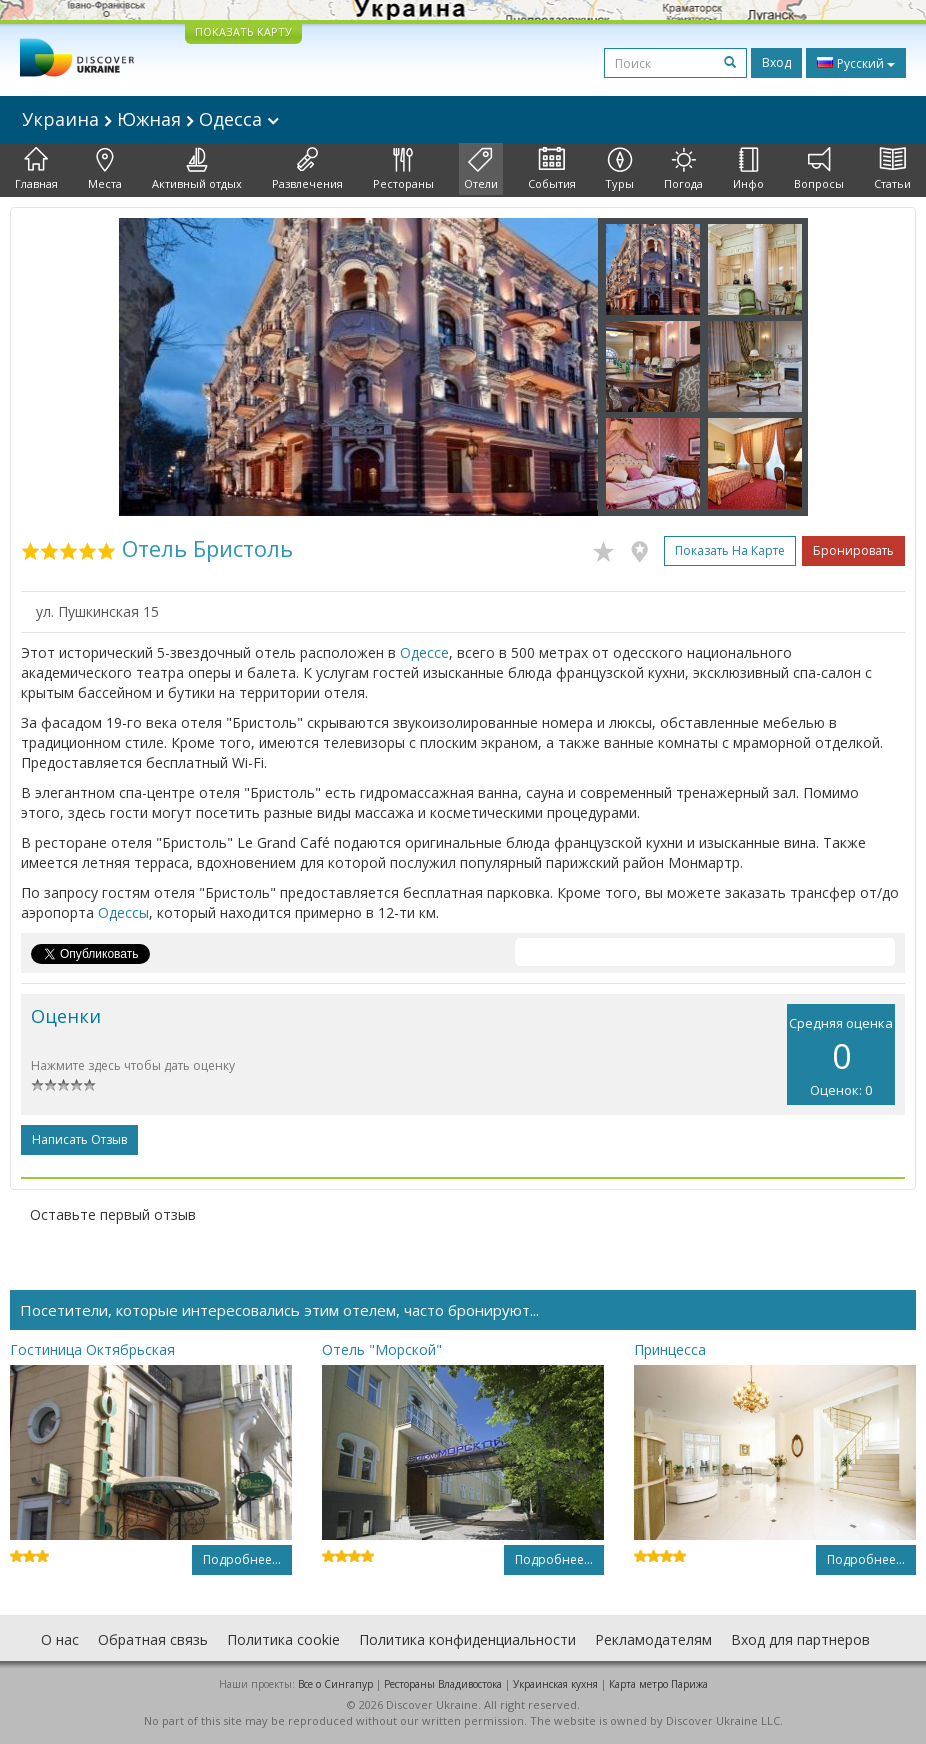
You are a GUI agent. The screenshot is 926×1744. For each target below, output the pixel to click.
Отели (481, 169)
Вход (776, 62)
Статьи (892, 169)
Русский (856, 63)
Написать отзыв (79, 1139)
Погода (683, 169)
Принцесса (670, 1349)
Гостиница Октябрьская (92, 1349)
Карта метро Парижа (658, 1684)
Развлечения (307, 169)
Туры (619, 169)
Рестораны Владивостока (443, 1684)
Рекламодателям (653, 1639)
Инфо (748, 169)
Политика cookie (283, 1639)
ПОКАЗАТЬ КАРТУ (243, 31)
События (552, 169)
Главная (36, 169)
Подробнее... (242, 1559)
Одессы (123, 912)
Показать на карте (730, 550)
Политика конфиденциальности (467, 1639)
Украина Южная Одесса (150, 119)
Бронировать (853, 550)
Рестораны (403, 169)
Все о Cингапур (335, 1684)
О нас (60, 1639)
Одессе (424, 652)
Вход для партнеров (800, 1639)
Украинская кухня (555, 1684)
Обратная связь (153, 1639)
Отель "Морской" (382, 1349)
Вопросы (819, 169)
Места (105, 169)
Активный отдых (197, 169)
